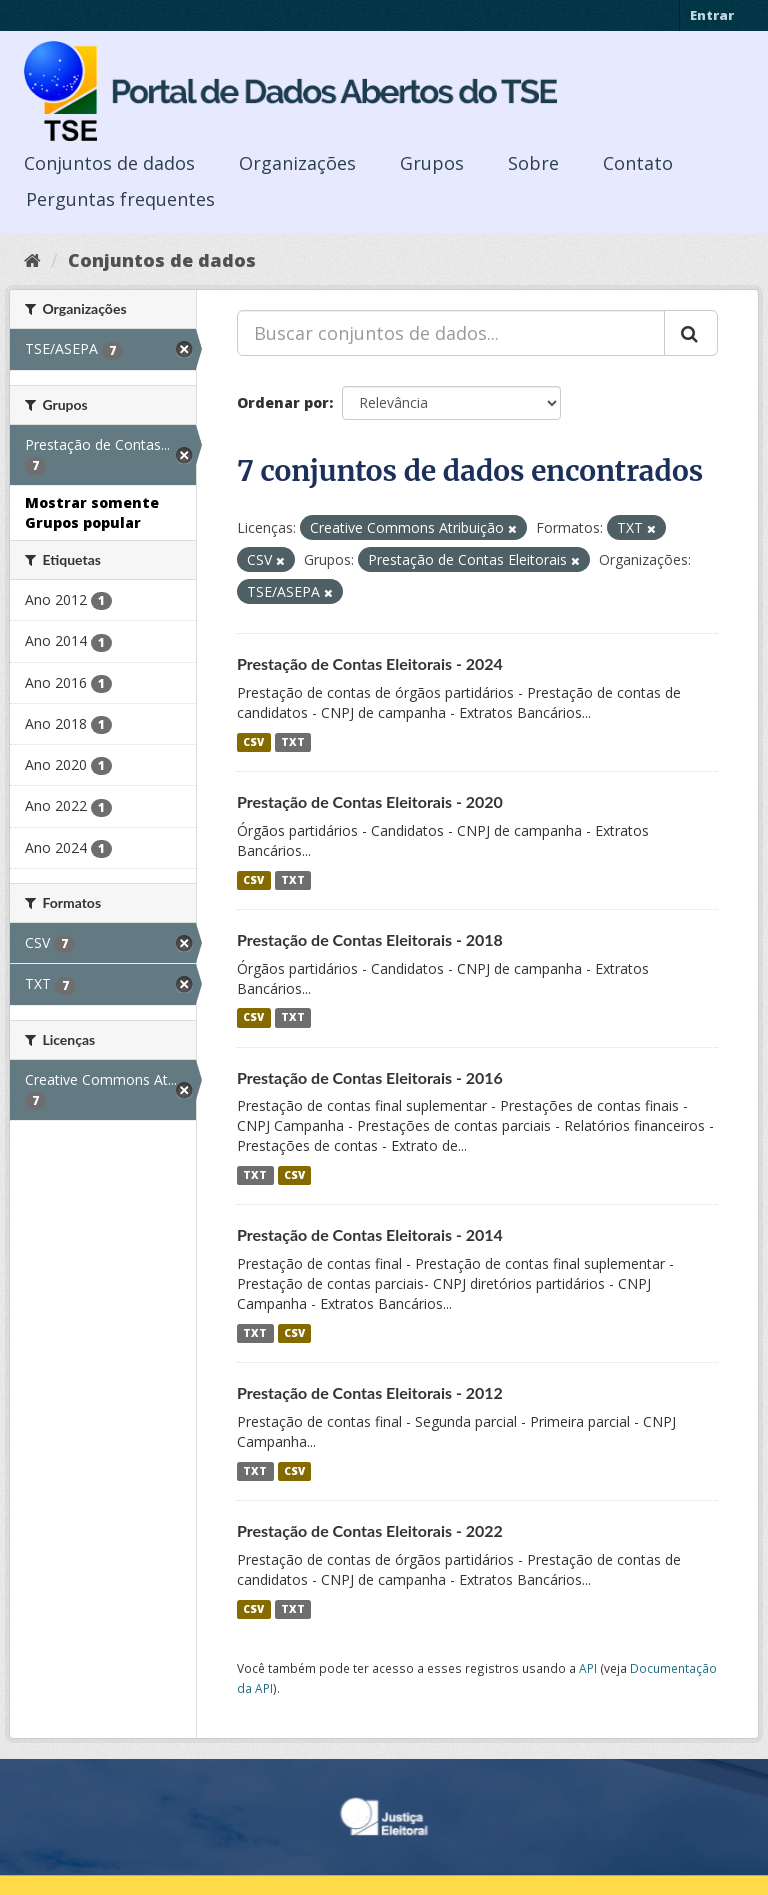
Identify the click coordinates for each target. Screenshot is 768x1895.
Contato (638, 163)
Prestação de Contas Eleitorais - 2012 (370, 1392)
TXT (293, 742)
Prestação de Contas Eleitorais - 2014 (370, 1234)
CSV (253, 742)
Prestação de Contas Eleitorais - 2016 (370, 1077)
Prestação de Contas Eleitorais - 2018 (370, 939)
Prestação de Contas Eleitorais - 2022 (370, 1530)
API (588, 1668)
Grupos (432, 163)
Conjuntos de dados (109, 163)
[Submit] (691, 333)
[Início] (32, 260)
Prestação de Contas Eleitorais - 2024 (370, 663)
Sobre (533, 163)
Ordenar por (283, 402)
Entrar (712, 15)
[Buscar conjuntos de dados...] (451, 333)
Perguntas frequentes (120, 199)
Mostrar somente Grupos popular (92, 512)
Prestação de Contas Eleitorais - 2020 (370, 801)
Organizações (297, 163)
